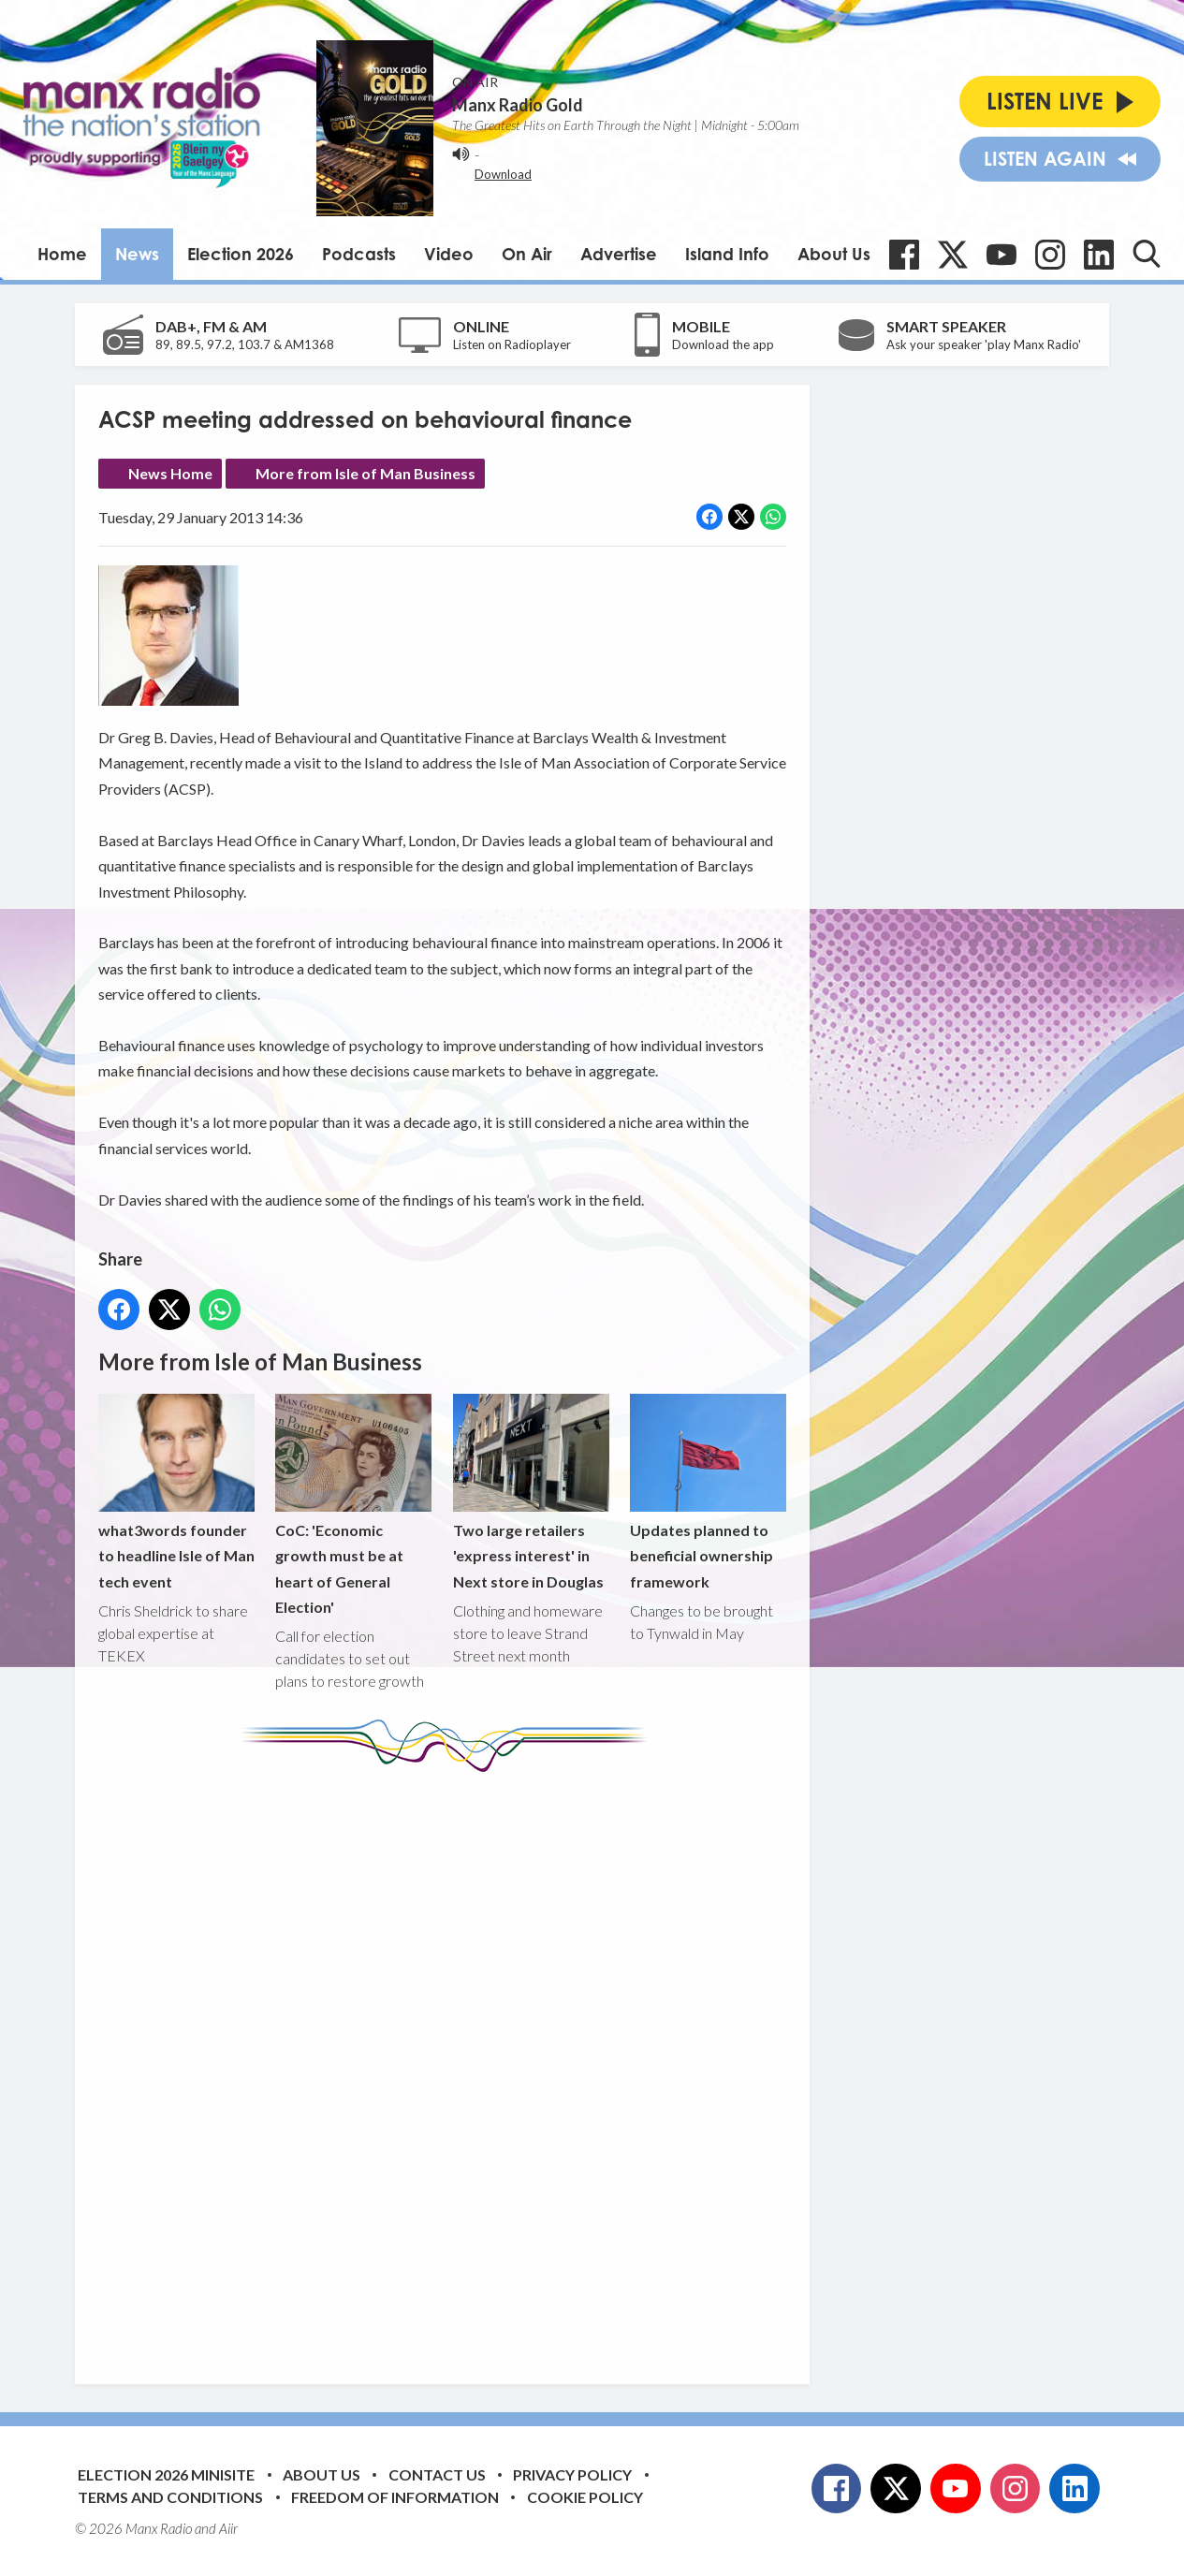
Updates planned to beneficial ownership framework (708, 1492)
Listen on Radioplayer (512, 344)
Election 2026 (240, 253)
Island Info (727, 253)
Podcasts (359, 253)
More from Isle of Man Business (365, 473)
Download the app (723, 344)
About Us (833, 253)
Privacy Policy (572, 2474)
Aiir (228, 2528)
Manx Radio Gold (517, 105)
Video (449, 253)
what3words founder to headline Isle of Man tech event (176, 1492)
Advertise (618, 253)
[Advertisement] (449, 2064)
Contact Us (437, 2474)
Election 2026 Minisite (166, 2474)
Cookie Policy (585, 2497)
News (137, 253)
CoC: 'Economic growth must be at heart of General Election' (353, 1506)
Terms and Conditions (170, 2497)
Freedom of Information (395, 2497)
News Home (170, 473)
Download (503, 174)
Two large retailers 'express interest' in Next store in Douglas (531, 1492)
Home (62, 253)
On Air (527, 253)
